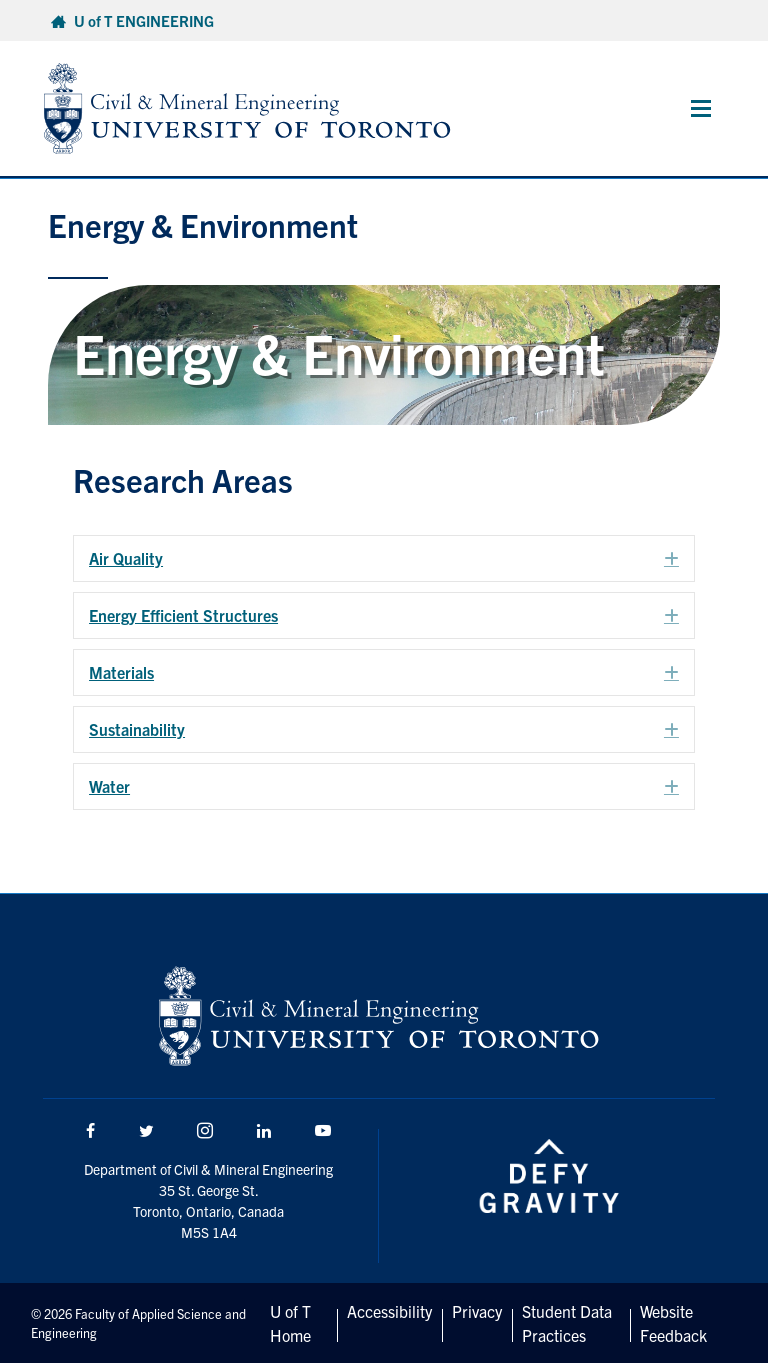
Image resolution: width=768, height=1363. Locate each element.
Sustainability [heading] (137, 729)
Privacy (477, 1311)
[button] (671, 559)
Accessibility (389, 1311)
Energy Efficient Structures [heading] (183, 615)
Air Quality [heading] (126, 558)
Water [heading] (109, 786)
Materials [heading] (121, 672)
